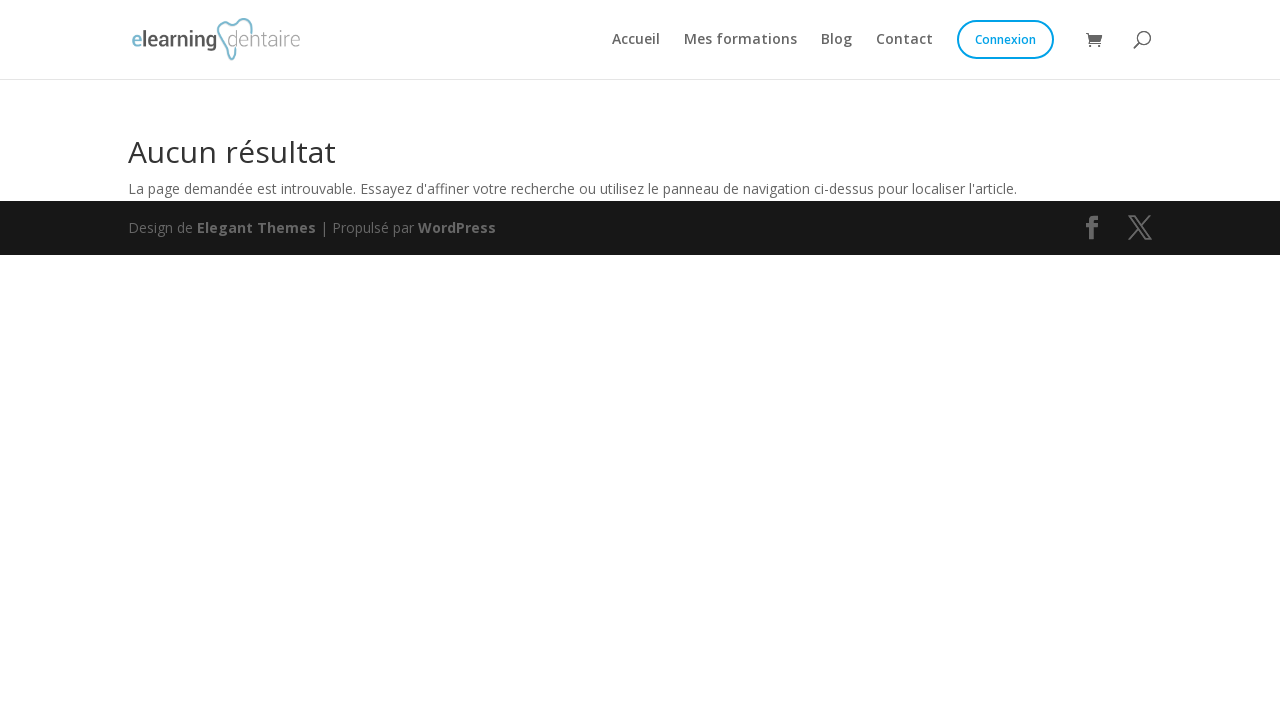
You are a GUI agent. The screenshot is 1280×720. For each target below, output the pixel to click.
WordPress (457, 227)
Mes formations (740, 40)
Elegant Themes (256, 227)
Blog (836, 40)
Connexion (1005, 39)
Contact (904, 40)
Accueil (636, 40)
